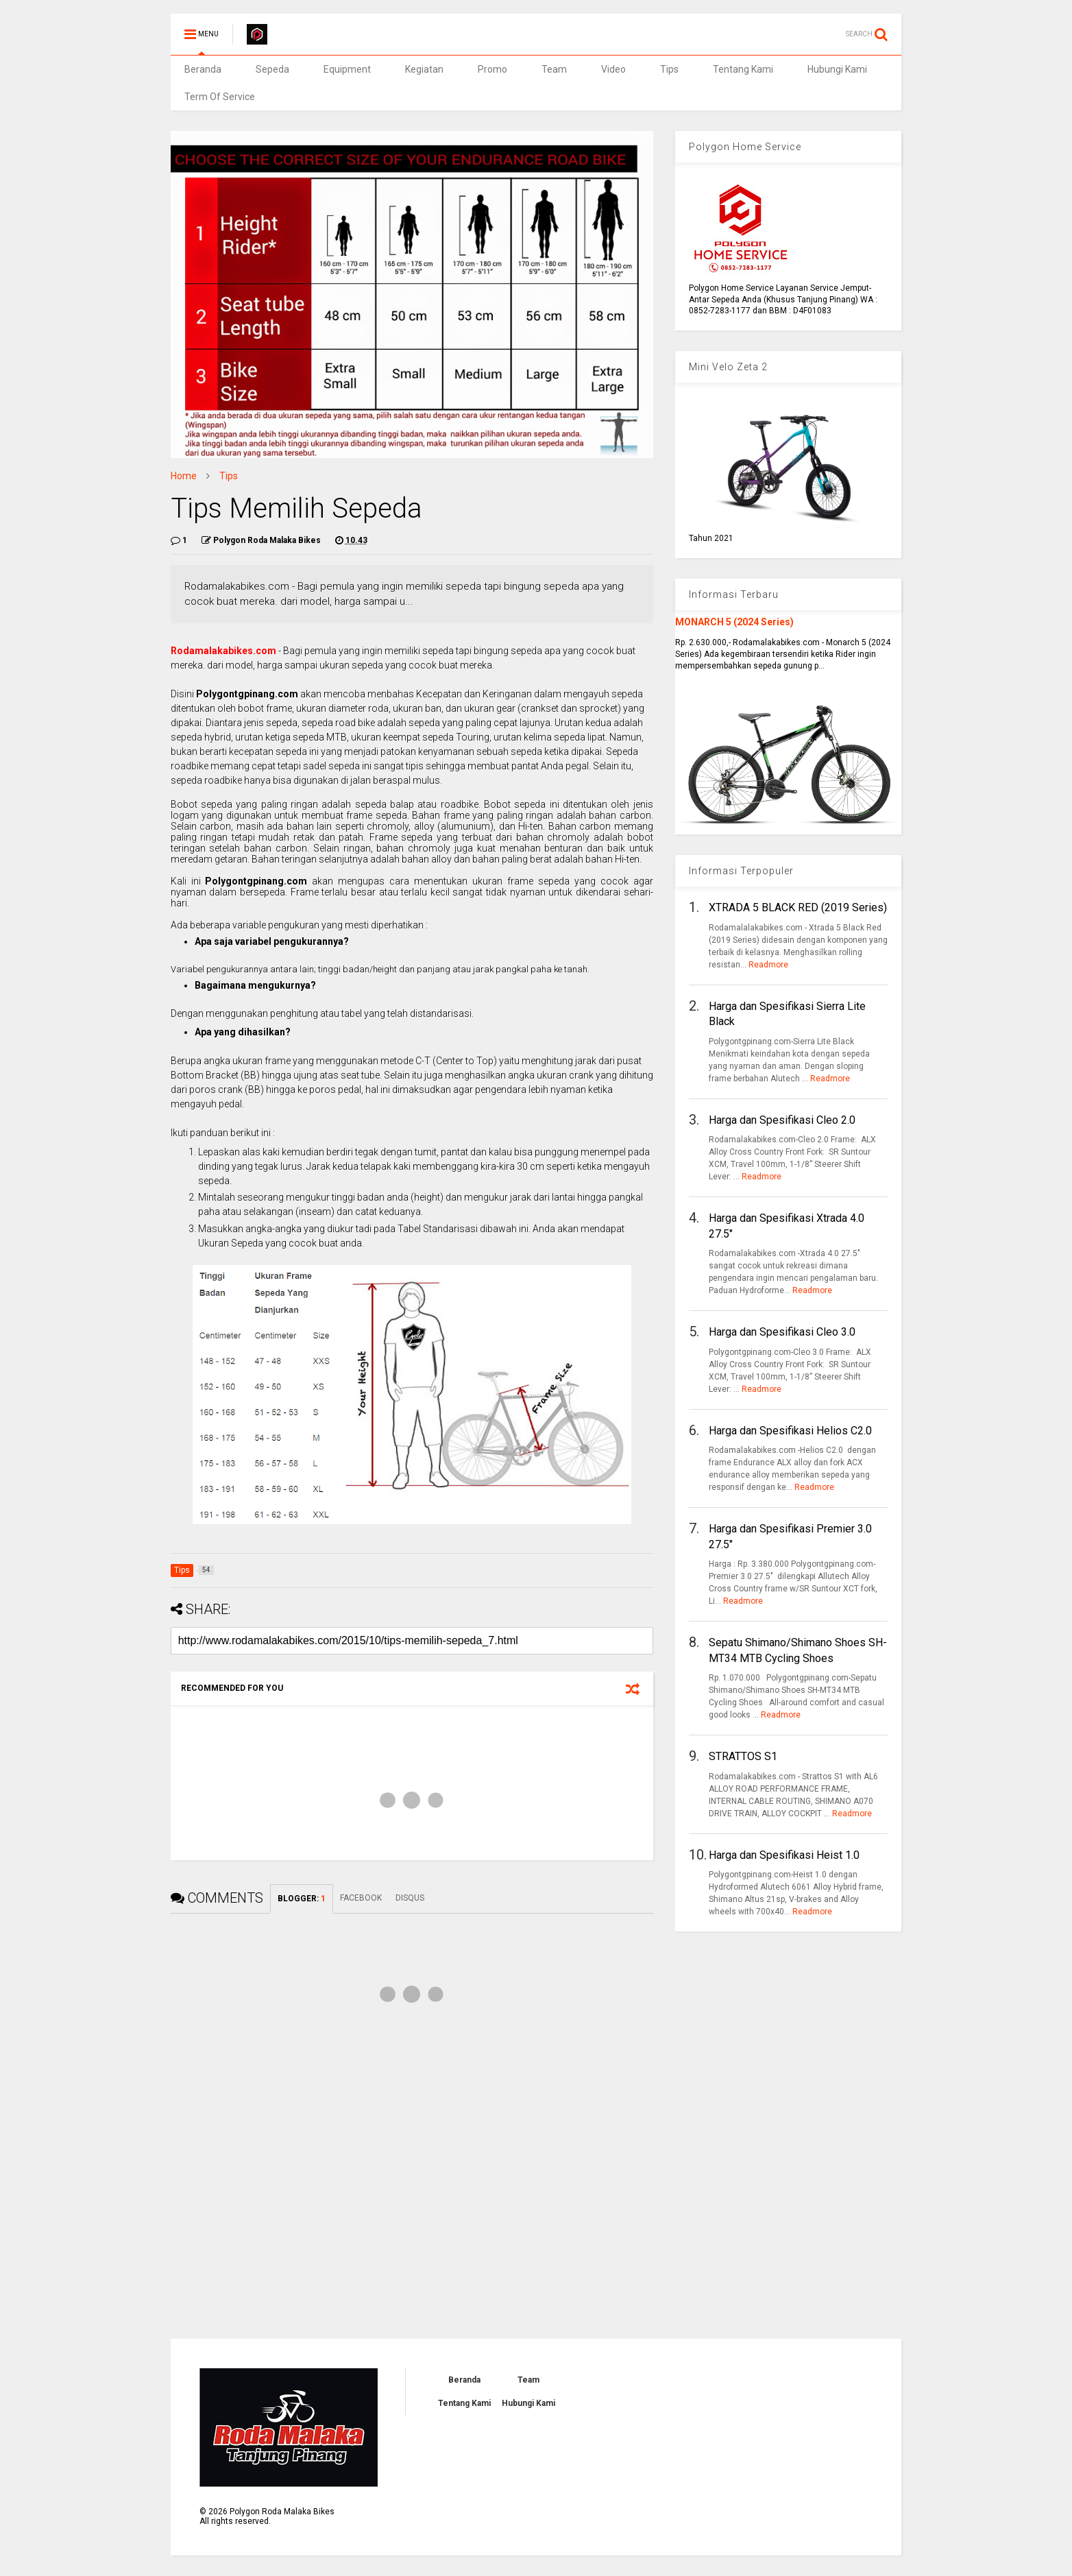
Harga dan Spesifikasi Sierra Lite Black (787, 1014)
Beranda (202, 69)
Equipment (347, 69)
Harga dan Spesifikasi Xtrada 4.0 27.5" (786, 1226)
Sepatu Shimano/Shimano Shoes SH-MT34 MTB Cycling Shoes (798, 1650)
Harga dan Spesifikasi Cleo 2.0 (782, 1120)
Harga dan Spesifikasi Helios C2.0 (790, 1430)
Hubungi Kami (837, 69)
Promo (492, 69)
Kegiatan (424, 69)
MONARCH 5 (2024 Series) (734, 621)
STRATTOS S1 (743, 1756)
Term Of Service (219, 96)
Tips (669, 69)
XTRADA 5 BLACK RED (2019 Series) (798, 907)
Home (184, 475)
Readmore (768, 965)
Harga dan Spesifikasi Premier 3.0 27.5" (790, 1536)
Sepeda (272, 69)
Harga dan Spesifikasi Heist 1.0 (784, 1855)
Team (554, 69)
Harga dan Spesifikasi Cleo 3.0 (782, 1331)
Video (613, 69)
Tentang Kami (743, 69)
